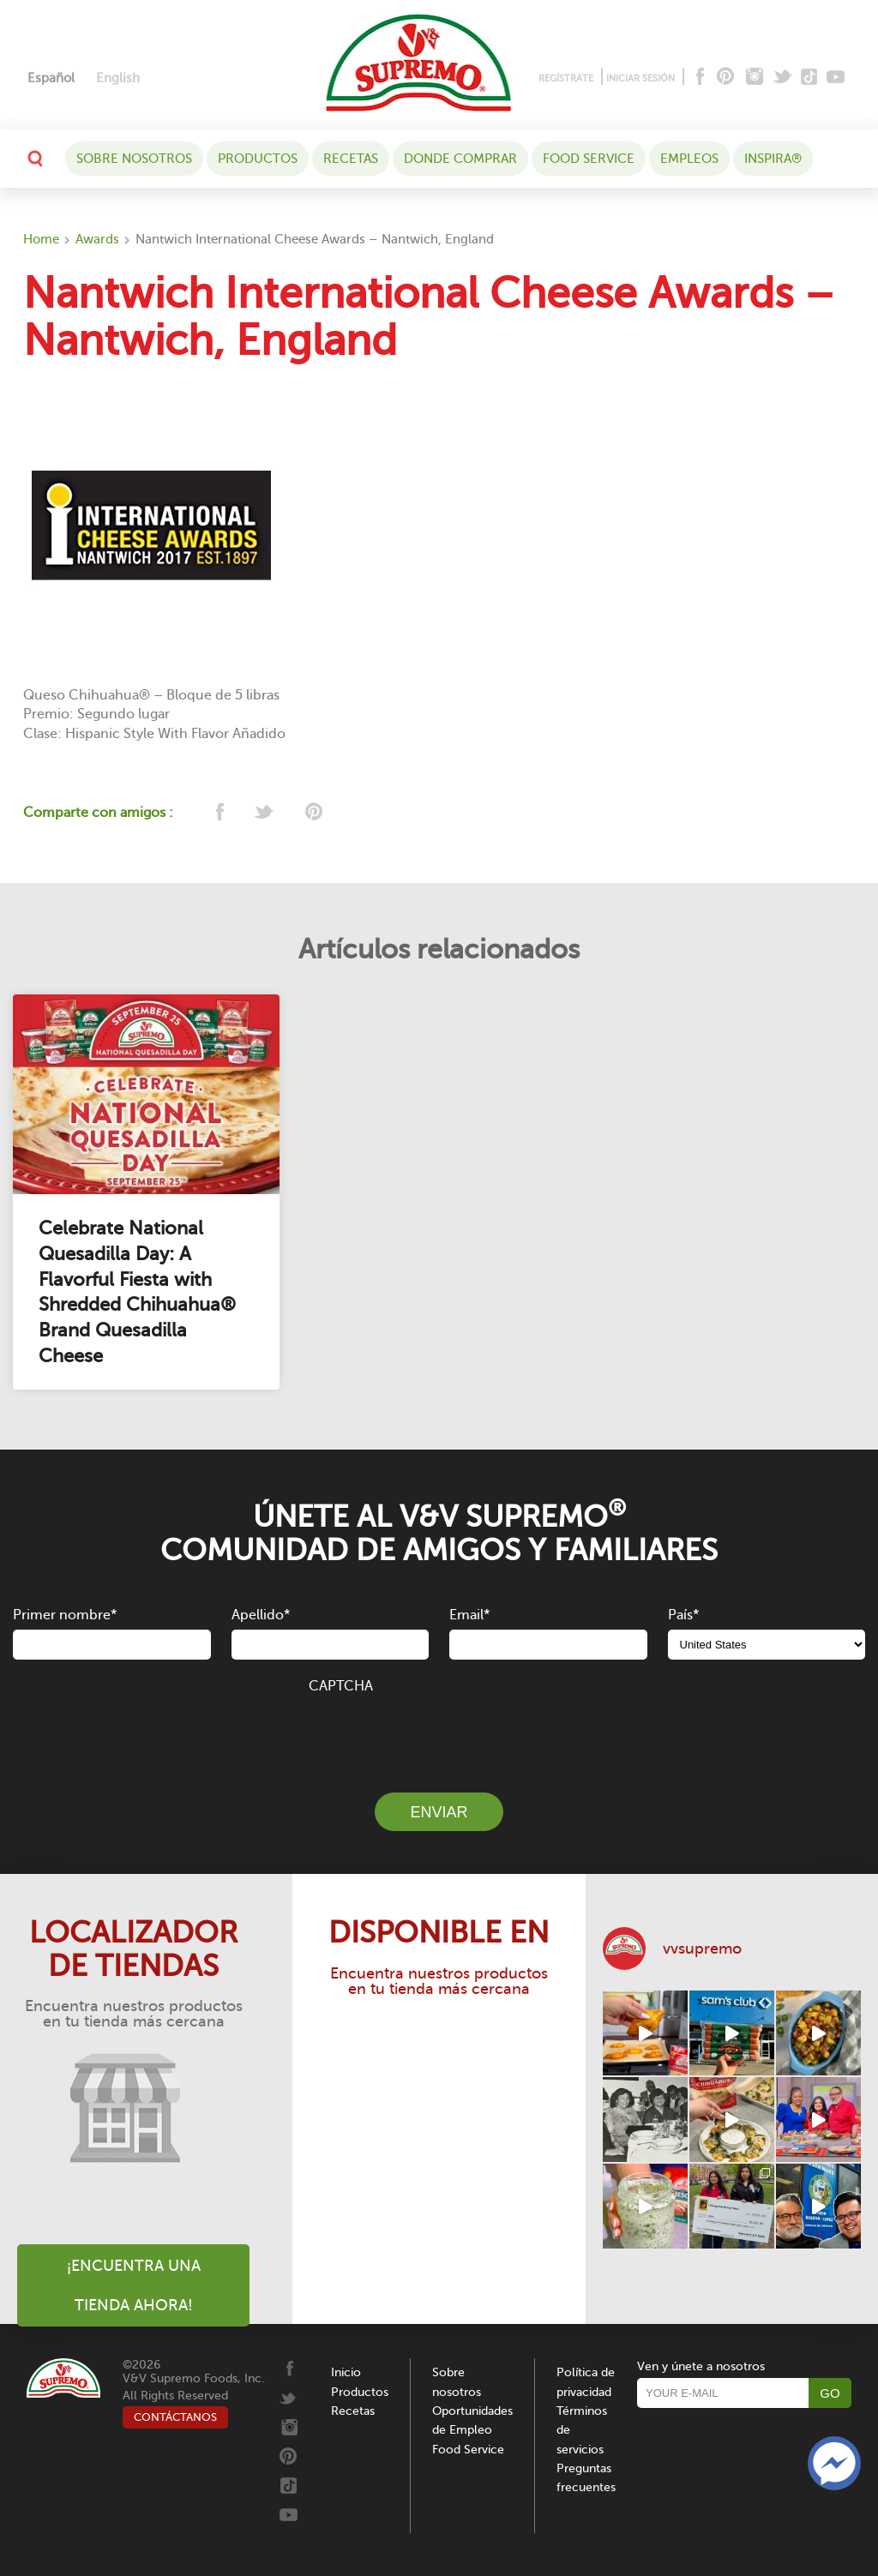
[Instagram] (755, 77)
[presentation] (439, 1733)
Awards (97, 239)
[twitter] (265, 813)
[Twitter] (784, 77)
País (683, 1615)
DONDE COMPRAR (460, 158)
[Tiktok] (810, 77)
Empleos (689, 158)
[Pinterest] (724, 77)
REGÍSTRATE (565, 78)
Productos (258, 158)
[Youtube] (835, 77)
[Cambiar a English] (118, 78)
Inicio (346, 2372)
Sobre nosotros (134, 158)
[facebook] (218, 813)
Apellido (261, 1615)
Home (41, 239)
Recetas (350, 158)
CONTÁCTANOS (175, 2417)
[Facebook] (698, 77)
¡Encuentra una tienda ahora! (134, 2285)
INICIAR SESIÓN (640, 78)
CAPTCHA (341, 1686)
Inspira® (773, 158)
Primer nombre (65, 1615)
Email (469, 1615)
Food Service (588, 158)
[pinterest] (312, 813)
